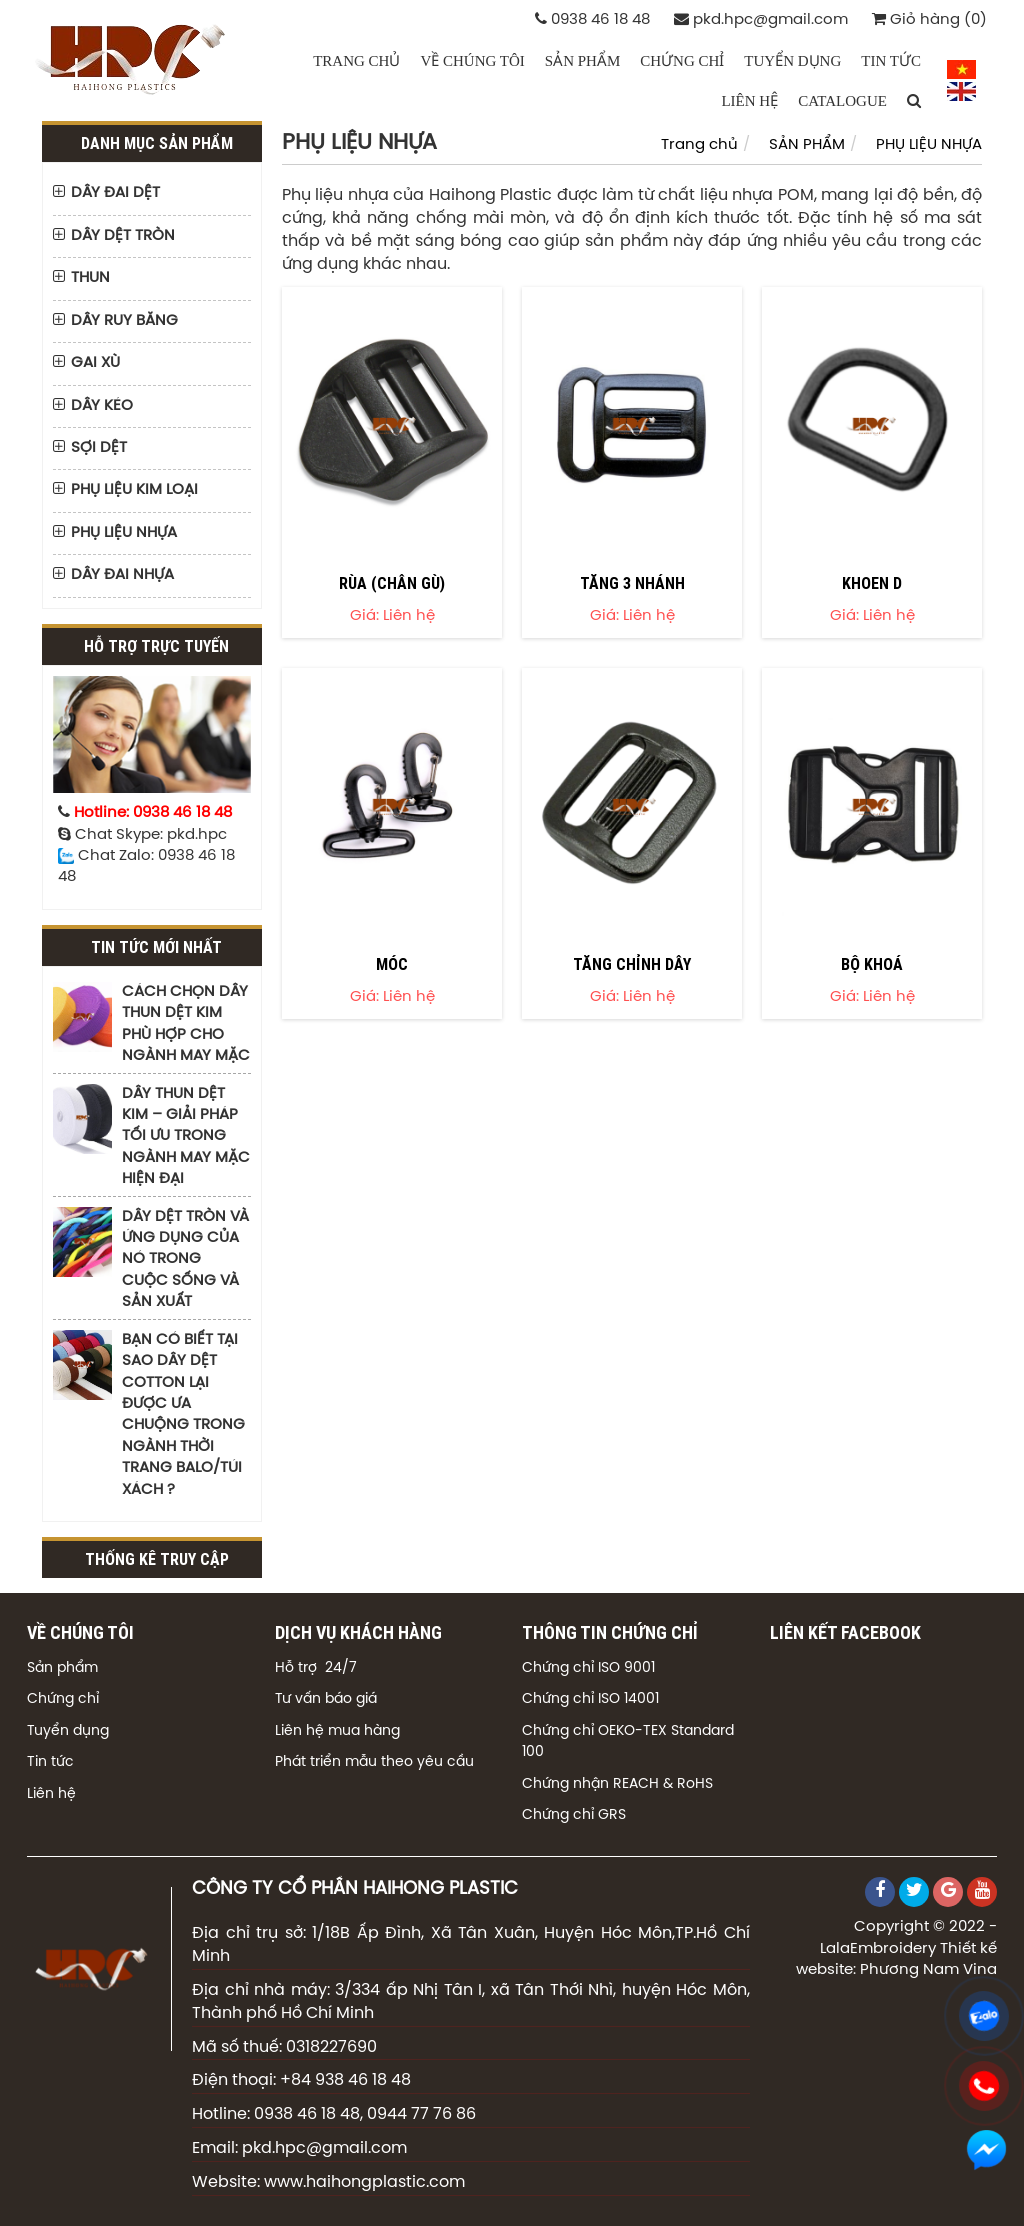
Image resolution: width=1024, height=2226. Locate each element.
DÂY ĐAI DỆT (115, 193)
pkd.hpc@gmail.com (761, 19)
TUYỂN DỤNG (792, 61)
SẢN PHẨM (582, 61)
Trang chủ (356, 61)
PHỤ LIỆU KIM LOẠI (134, 490)
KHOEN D (872, 583)
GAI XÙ (95, 363)
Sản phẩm (62, 1668)
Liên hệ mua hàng (337, 1731)
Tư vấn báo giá (326, 1699)
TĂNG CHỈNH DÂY (632, 964)
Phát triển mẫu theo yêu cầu (374, 1762)
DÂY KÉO (102, 406)
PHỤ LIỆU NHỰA (124, 533)
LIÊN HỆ (749, 101)
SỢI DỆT (99, 448)
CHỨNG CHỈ (682, 61)
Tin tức (50, 1762)
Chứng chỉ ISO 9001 (588, 1668)
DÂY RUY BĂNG (124, 321)
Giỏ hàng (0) (929, 19)
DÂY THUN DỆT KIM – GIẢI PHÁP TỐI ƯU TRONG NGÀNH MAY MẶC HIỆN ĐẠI (186, 1137)
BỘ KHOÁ (872, 964)
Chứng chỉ (63, 1699)
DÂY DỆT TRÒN (123, 236)
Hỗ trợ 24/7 (316, 1668)
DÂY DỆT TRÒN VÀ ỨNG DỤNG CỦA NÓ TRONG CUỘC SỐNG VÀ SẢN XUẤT (185, 1260)
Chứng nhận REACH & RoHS (617, 1784)
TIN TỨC (891, 61)
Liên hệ (51, 1794)
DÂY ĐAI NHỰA (122, 575)
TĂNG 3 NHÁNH (632, 583)
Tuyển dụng (68, 1731)
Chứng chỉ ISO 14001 (590, 1699)
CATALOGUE (842, 101)
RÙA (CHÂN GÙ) (392, 583)
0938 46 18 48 (592, 19)
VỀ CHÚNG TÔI (472, 61)
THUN (90, 278)
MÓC (392, 964)
